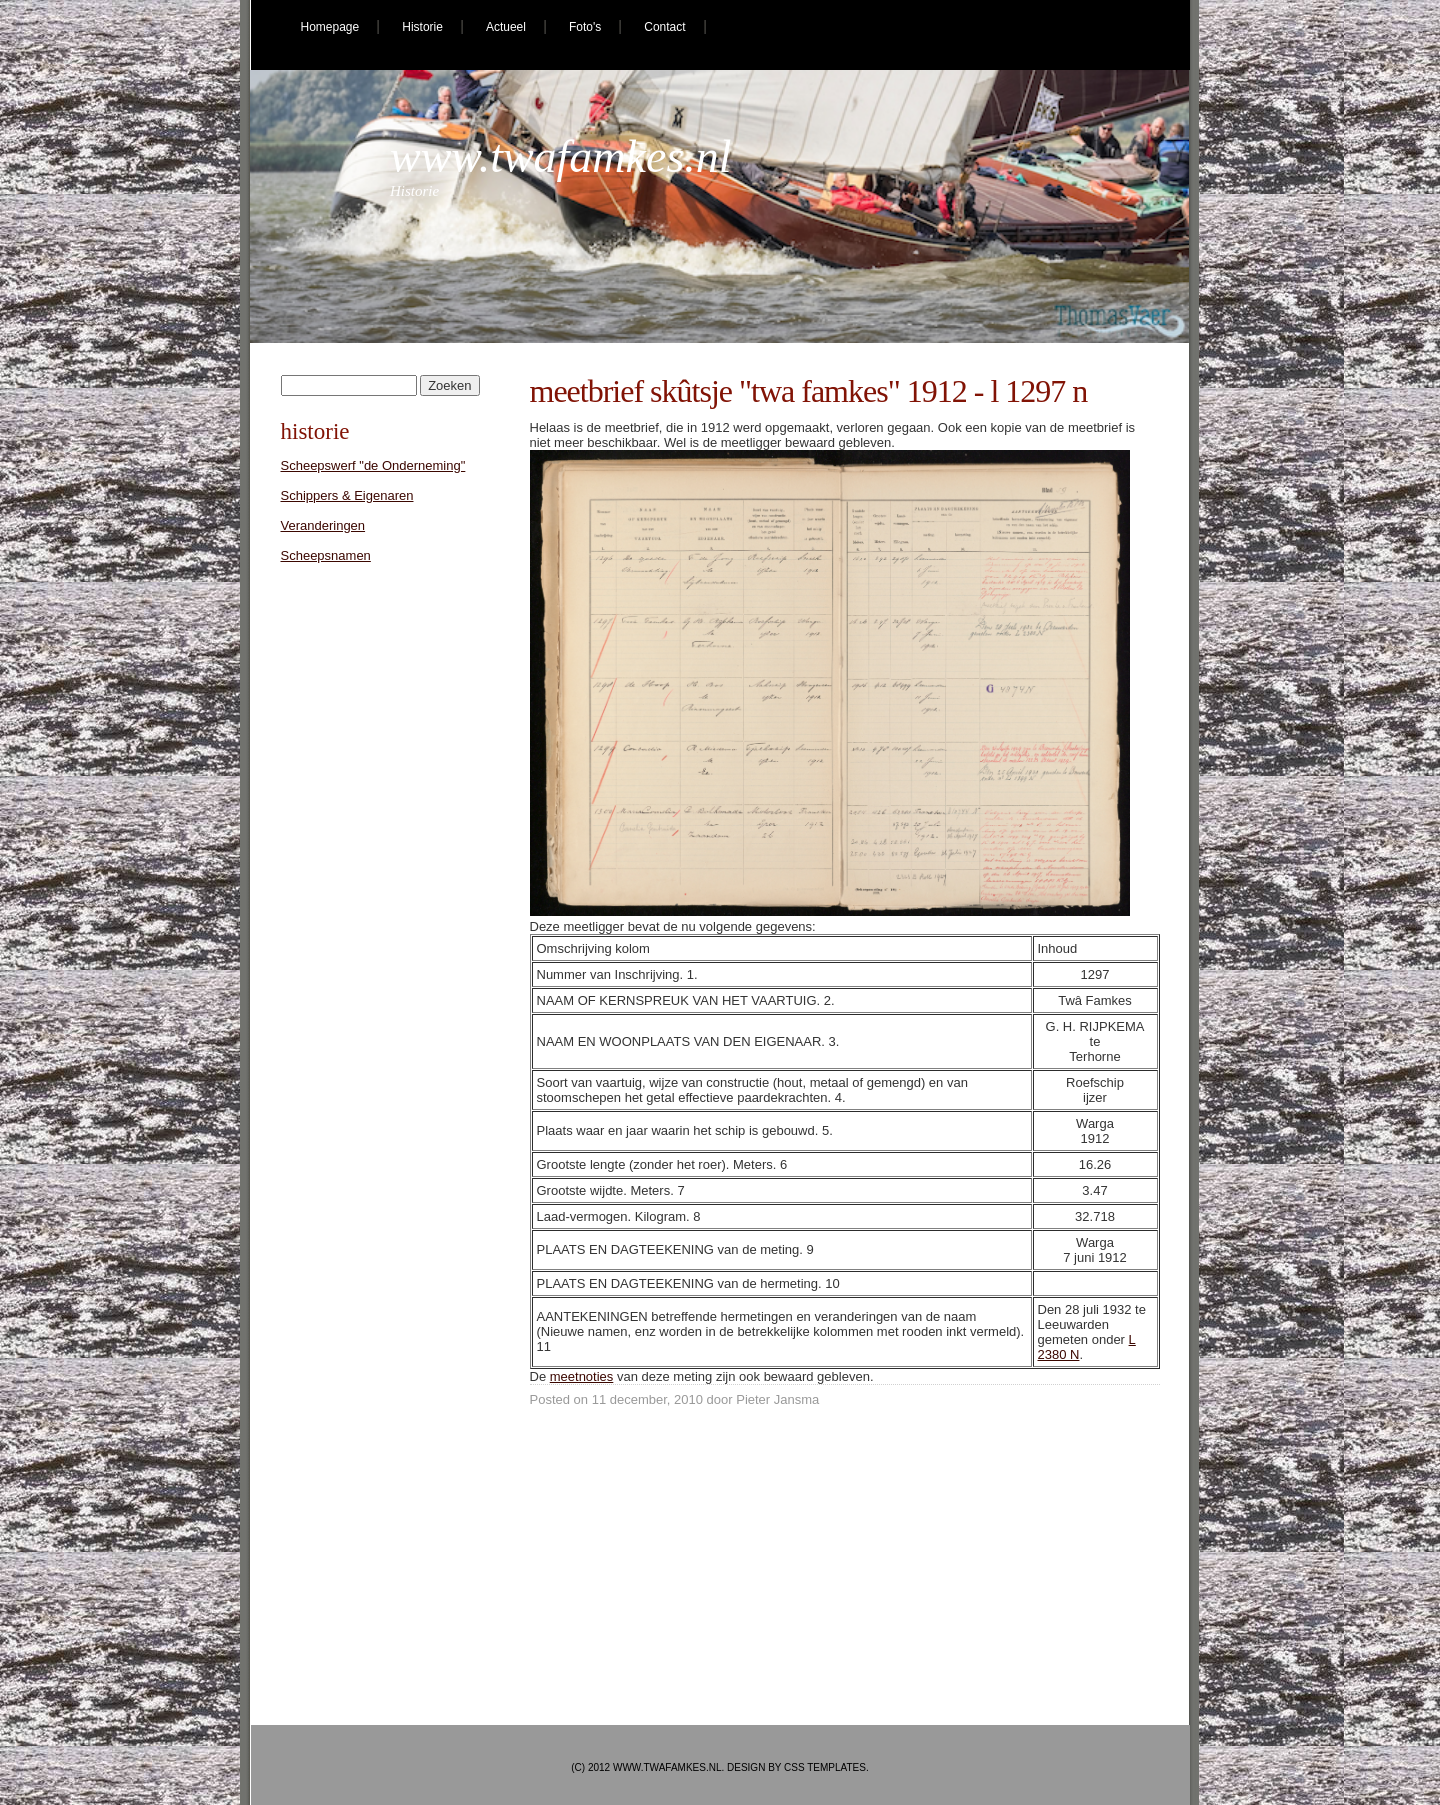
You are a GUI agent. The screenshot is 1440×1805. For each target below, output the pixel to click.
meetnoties (582, 1376)
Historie (422, 27)
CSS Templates (825, 1767)
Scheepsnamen (326, 555)
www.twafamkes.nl (561, 156)
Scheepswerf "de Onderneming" (373, 465)
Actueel (506, 27)
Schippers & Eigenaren (347, 495)
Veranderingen (323, 525)
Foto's (585, 27)
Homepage (330, 27)
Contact (664, 27)
